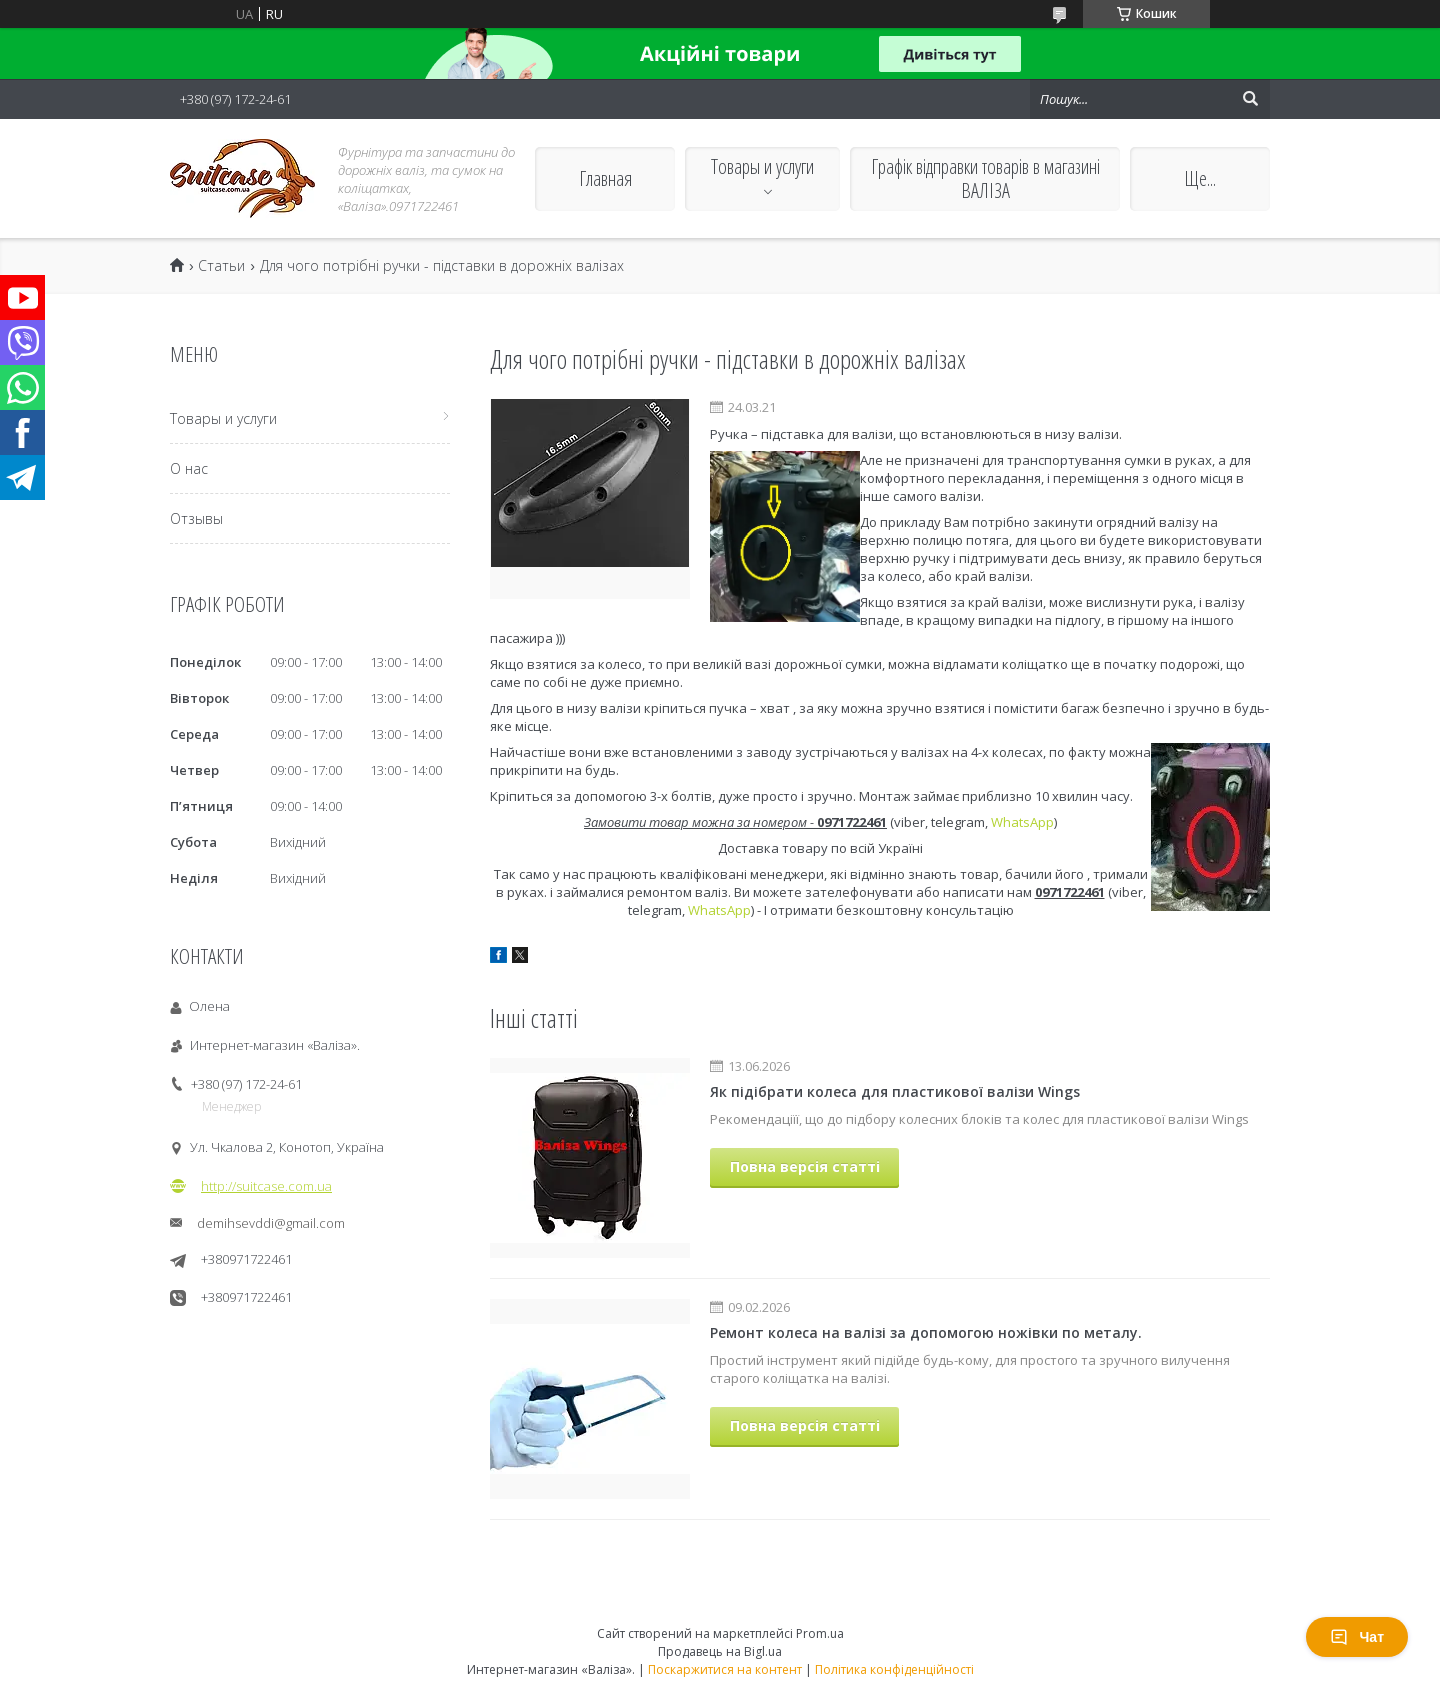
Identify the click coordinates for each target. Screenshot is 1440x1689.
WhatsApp (1022, 822)
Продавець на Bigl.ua (720, 1651)
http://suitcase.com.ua (266, 1186)
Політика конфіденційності (894, 1669)
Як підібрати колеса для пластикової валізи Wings (895, 1091)
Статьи (221, 266)
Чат (1357, 1637)
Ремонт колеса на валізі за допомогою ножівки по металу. (926, 1332)
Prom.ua (820, 1633)
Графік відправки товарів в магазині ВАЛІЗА (985, 178)
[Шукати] (1250, 99)
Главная (605, 178)
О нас (189, 468)
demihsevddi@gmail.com (271, 1223)
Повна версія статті (805, 1166)
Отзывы (196, 518)
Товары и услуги (762, 166)
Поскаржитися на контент (725, 1669)
